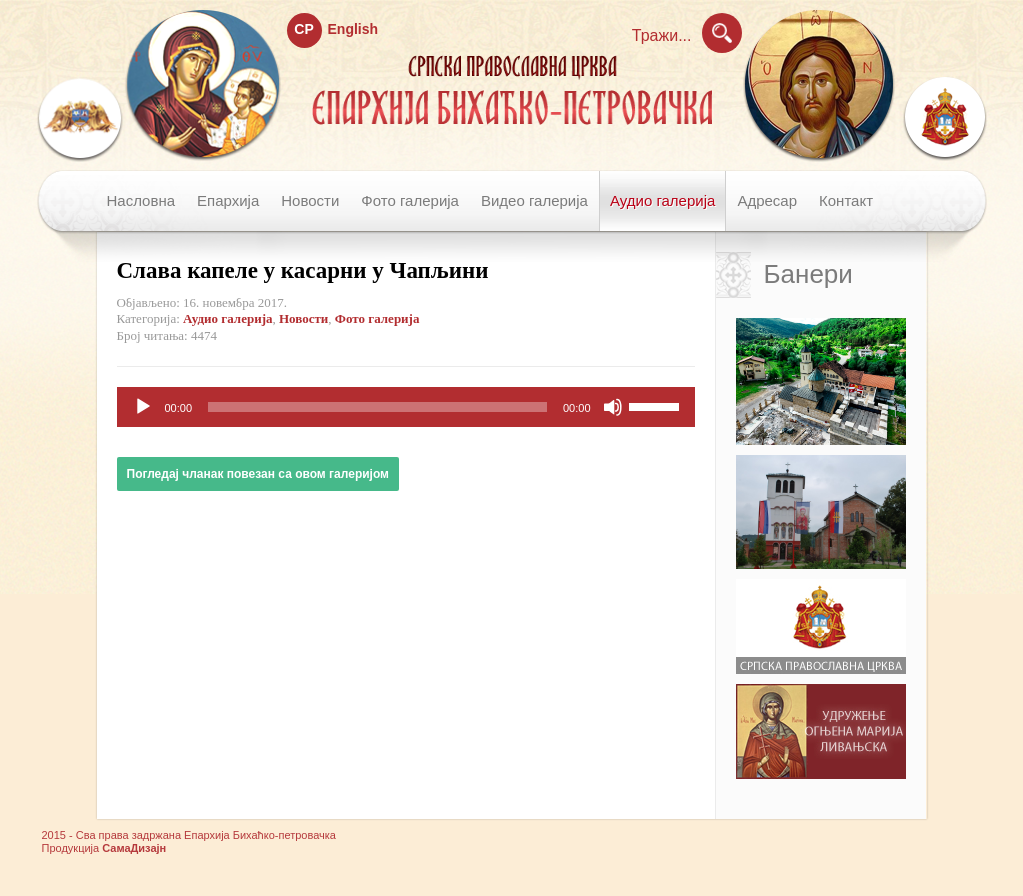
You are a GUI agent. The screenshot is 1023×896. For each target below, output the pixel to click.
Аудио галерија (662, 200)
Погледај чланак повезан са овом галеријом (258, 474)
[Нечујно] (613, 407)
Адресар (767, 200)
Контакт (846, 200)
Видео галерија (534, 200)
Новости (310, 200)
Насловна (141, 200)
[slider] (377, 407)
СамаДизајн (134, 848)
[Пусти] (143, 407)
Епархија (228, 200)
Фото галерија (410, 200)
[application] (406, 407)
